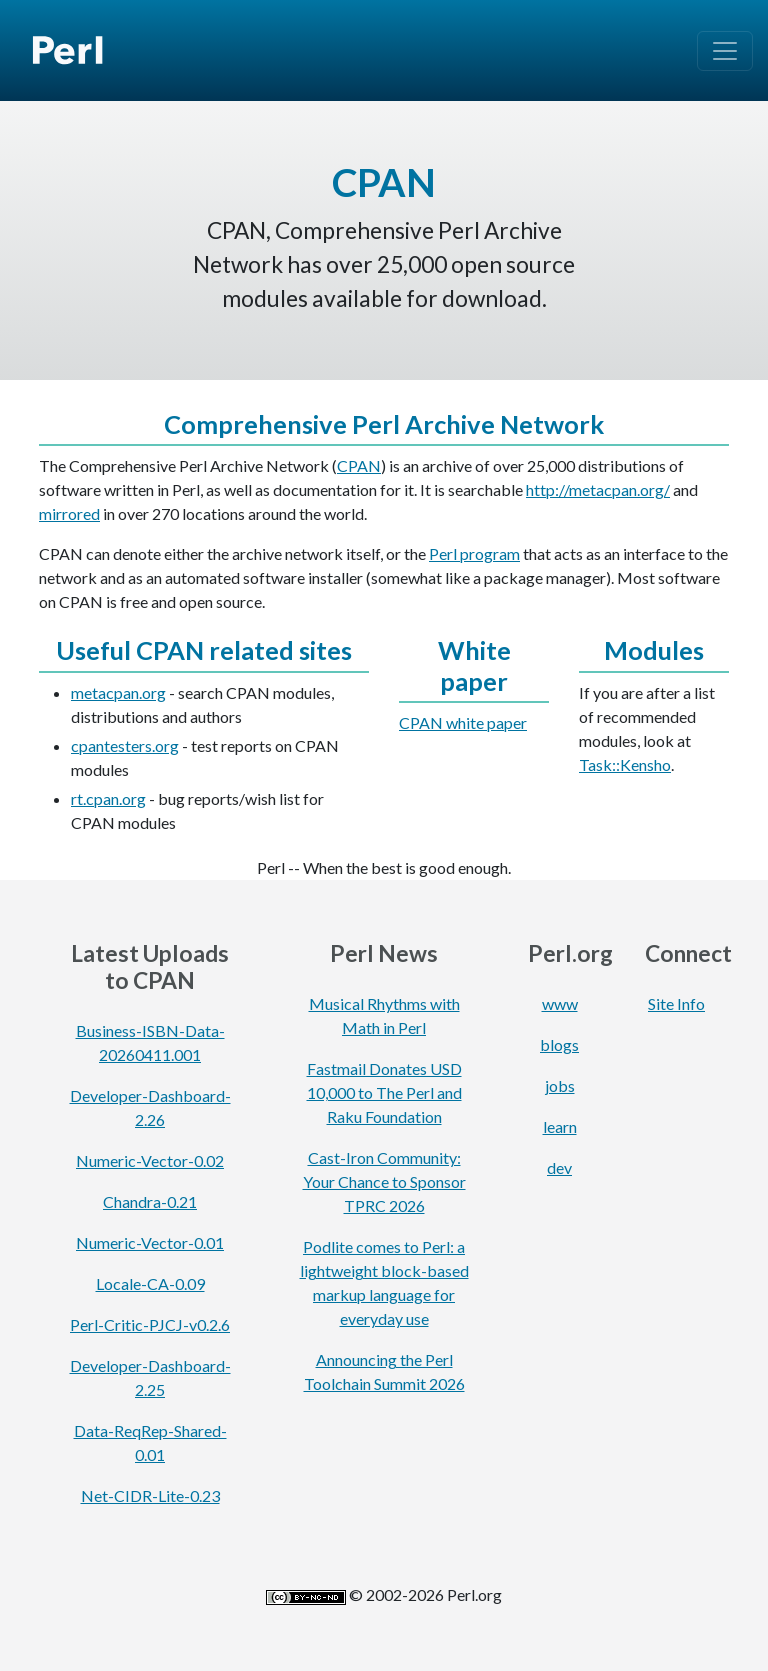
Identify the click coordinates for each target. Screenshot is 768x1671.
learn (560, 1126)
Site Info (676, 1003)
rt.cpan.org (108, 798)
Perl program (474, 553)
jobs (560, 1085)
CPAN (359, 465)
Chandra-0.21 (150, 1201)
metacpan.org (118, 692)
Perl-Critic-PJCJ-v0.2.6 (150, 1324)
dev (559, 1167)
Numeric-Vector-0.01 (150, 1242)
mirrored (69, 513)
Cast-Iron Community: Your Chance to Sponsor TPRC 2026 (384, 1181)
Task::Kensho (625, 764)
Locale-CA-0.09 (150, 1283)
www (560, 1003)
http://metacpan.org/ (598, 489)
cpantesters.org (125, 745)
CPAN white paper (463, 722)
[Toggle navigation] (725, 51)
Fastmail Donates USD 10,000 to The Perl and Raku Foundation (384, 1092)
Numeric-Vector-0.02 (150, 1160)
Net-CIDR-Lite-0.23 (150, 1495)
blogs (559, 1044)
